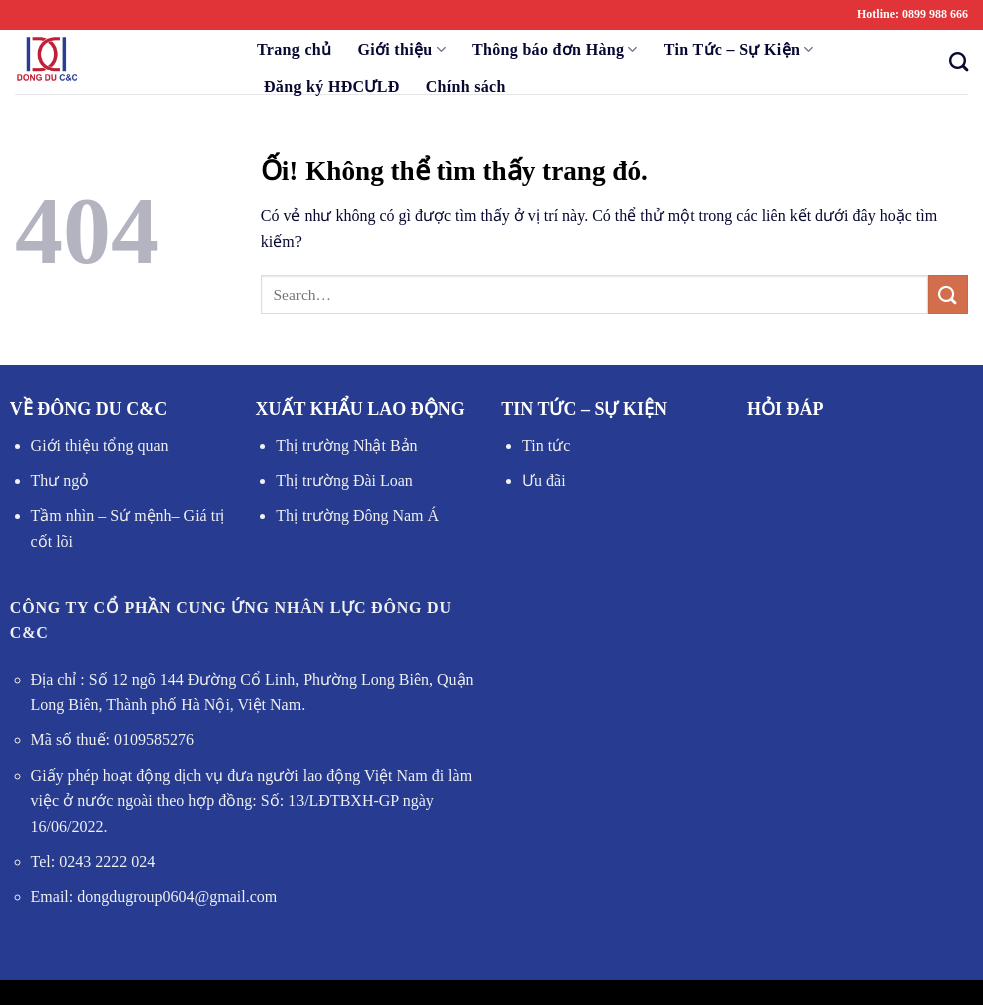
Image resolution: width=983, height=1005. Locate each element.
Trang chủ (294, 49)
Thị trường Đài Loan (344, 480)
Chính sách (466, 86)
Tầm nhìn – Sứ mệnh (101, 515)
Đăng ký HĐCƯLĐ (332, 86)
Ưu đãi (544, 480)
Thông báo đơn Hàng (555, 49)
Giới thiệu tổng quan (100, 445)
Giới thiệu (401, 49)
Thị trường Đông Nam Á (357, 515)
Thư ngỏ (60, 480)
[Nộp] (948, 294)
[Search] (952, 61)
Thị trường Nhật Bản (346, 445)
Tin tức (546, 445)
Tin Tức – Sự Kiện (739, 49)
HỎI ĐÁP (785, 409)
